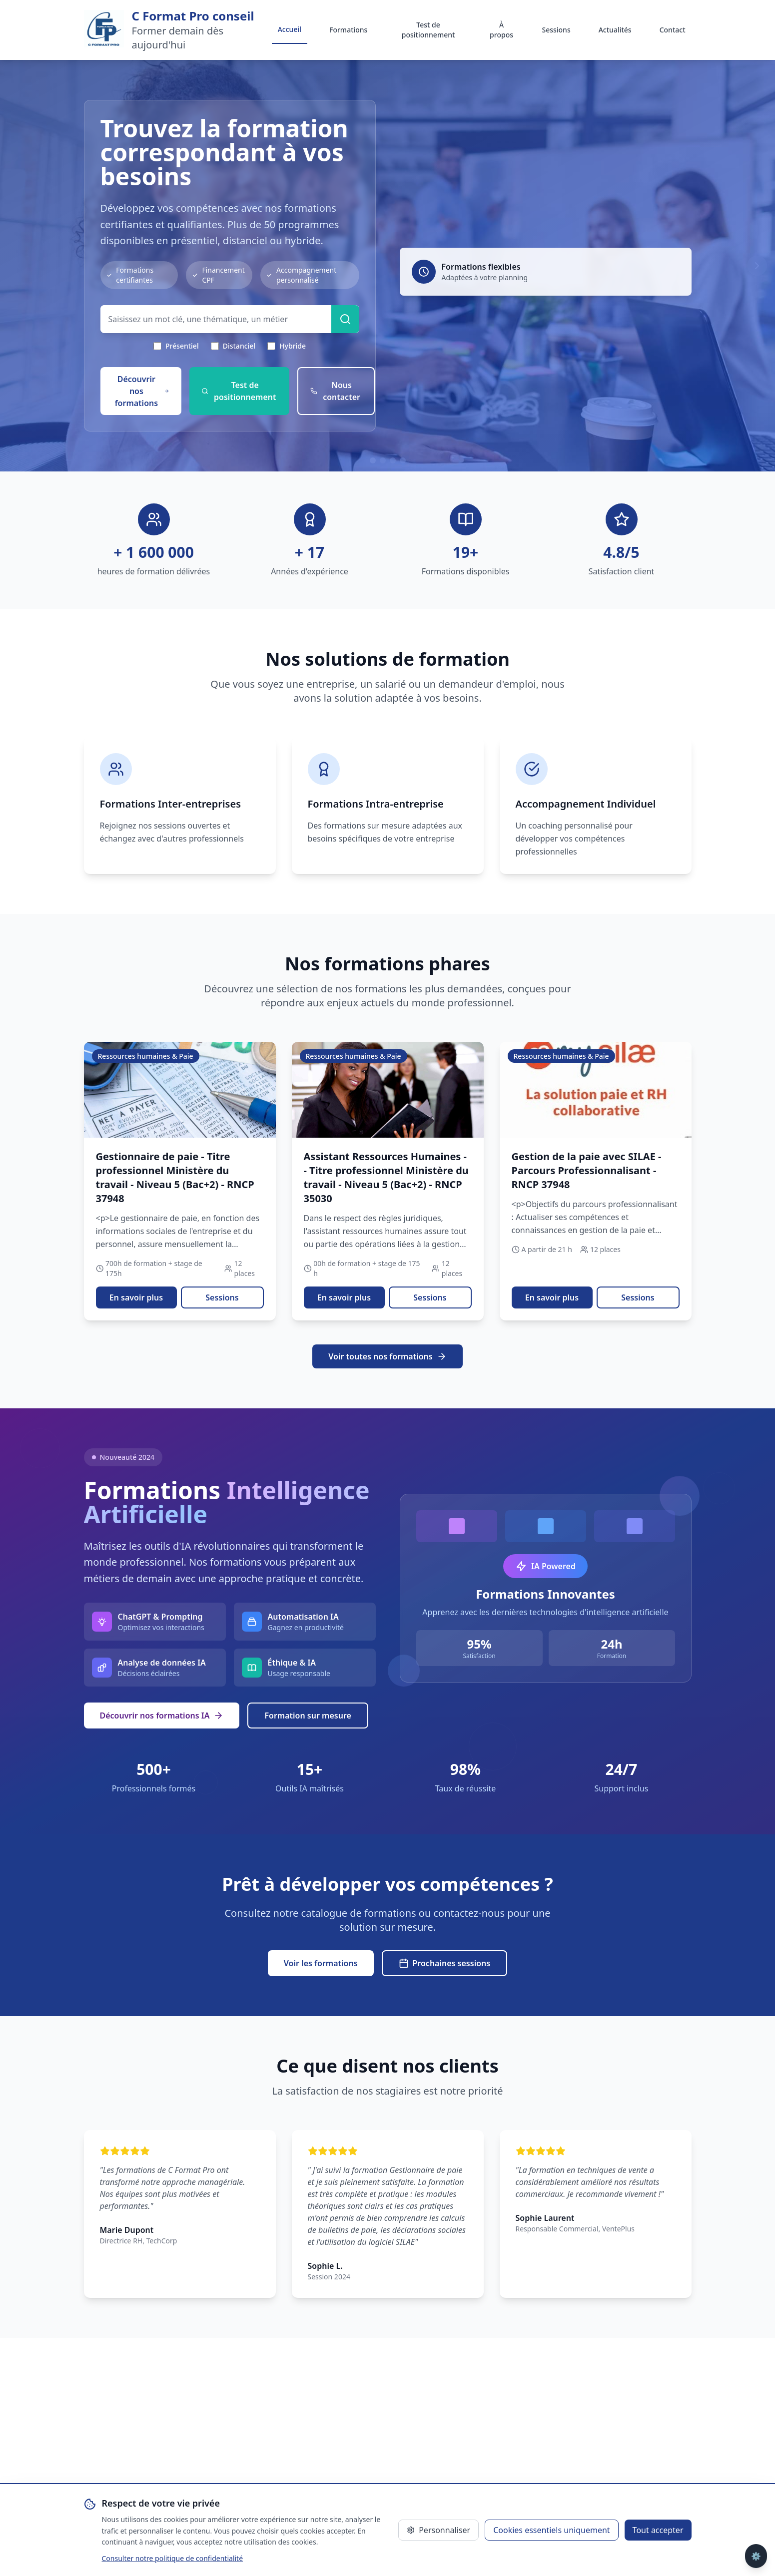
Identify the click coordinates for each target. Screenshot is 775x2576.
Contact (673, 29)
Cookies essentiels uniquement (551, 2530)
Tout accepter (658, 2530)
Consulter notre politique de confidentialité (172, 2558)
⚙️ (756, 2556)
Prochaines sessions (445, 1963)
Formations (348, 29)
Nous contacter (335, 391)
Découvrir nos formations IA (162, 1715)
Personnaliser (438, 2530)
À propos (501, 29)
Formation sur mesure (307, 1715)
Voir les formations (321, 1963)
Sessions (556, 29)
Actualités (615, 29)
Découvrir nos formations (142, 391)
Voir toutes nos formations (387, 1356)
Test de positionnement (428, 29)
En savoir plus (136, 1297)
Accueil (289, 29)
